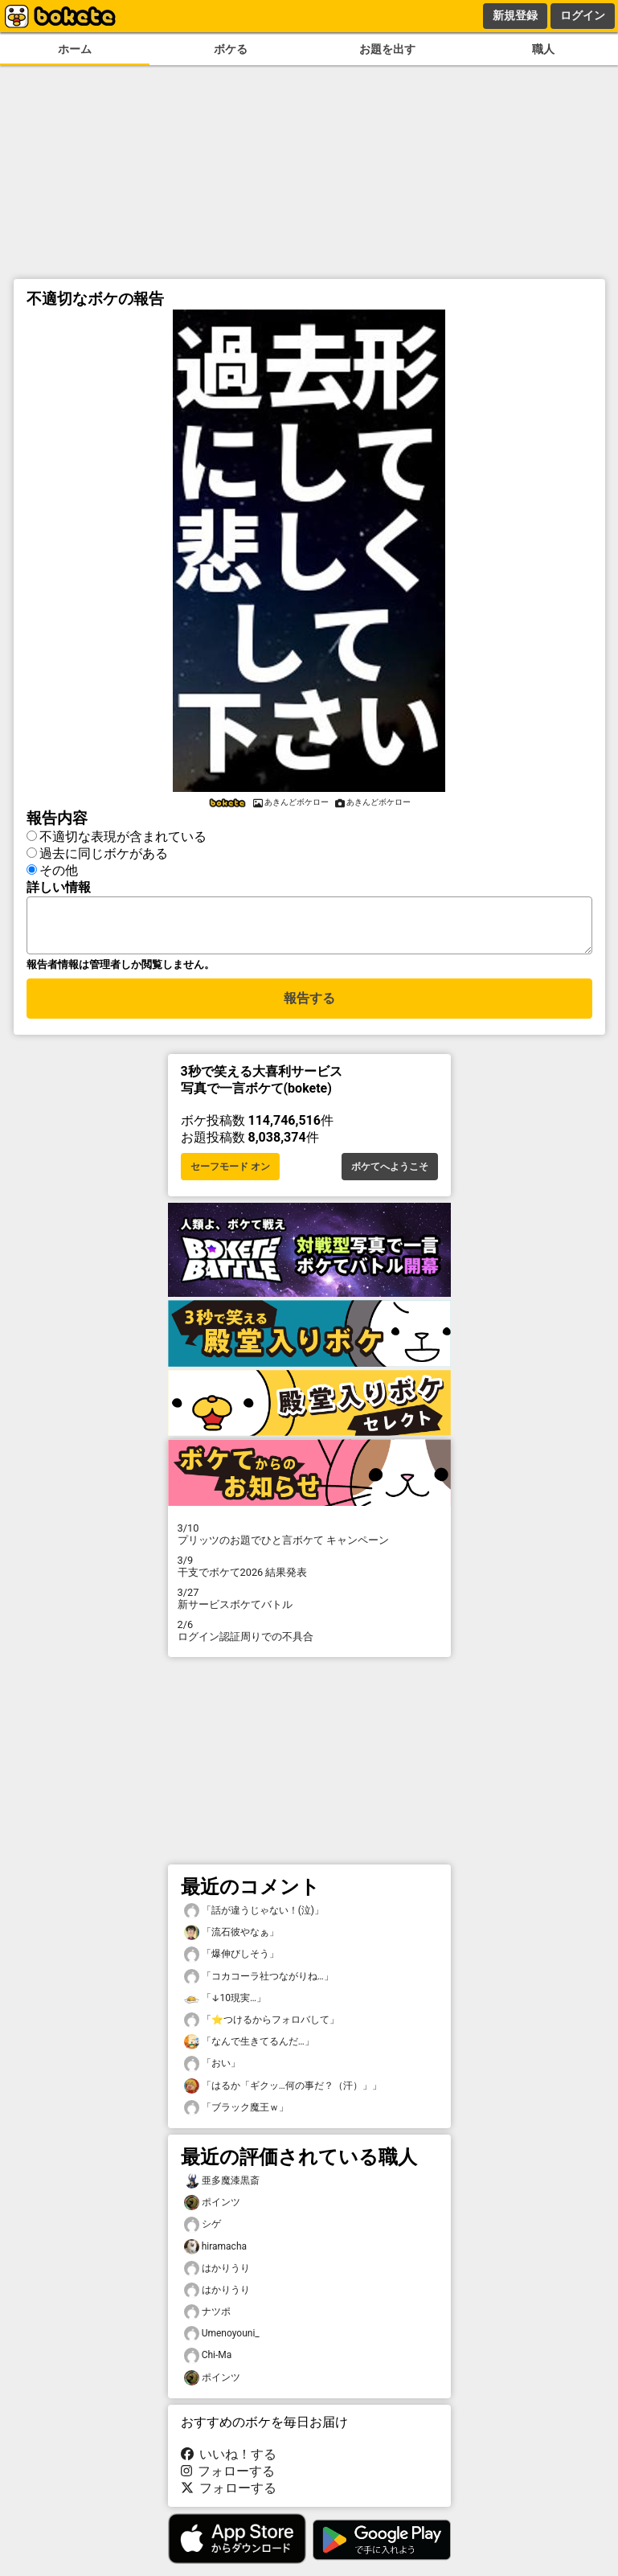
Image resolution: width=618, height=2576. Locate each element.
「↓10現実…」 (225, 2008)
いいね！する (229, 2463)
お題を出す (387, 49)
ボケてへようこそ (389, 1176)
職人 (543, 49)
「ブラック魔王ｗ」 (236, 2117)
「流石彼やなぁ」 (231, 1942)
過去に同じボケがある (103, 853)
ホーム (75, 49)
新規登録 (515, 15)
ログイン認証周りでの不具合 (309, 1640)
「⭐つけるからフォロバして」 (261, 2029)
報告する (309, 1008)
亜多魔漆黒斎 (222, 2190)
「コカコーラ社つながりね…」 (259, 1986)
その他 (58, 870)
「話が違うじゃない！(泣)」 (254, 1920)
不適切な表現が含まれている (123, 836)
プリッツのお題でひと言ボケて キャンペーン (309, 1544)
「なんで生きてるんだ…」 (249, 2051)
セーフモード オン (230, 1176)
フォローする (228, 2480)
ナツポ (207, 2321)
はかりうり (217, 2278)
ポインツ (212, 2212)
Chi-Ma (208, 2365)
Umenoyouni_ (222, 2343)
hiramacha (216, 2256)
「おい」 (212, 2073)
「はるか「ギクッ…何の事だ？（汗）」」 (283, 2095)
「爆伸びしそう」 (231, 1963)
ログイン (582, 15)
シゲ (202, 2234)
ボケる (231, 49)
